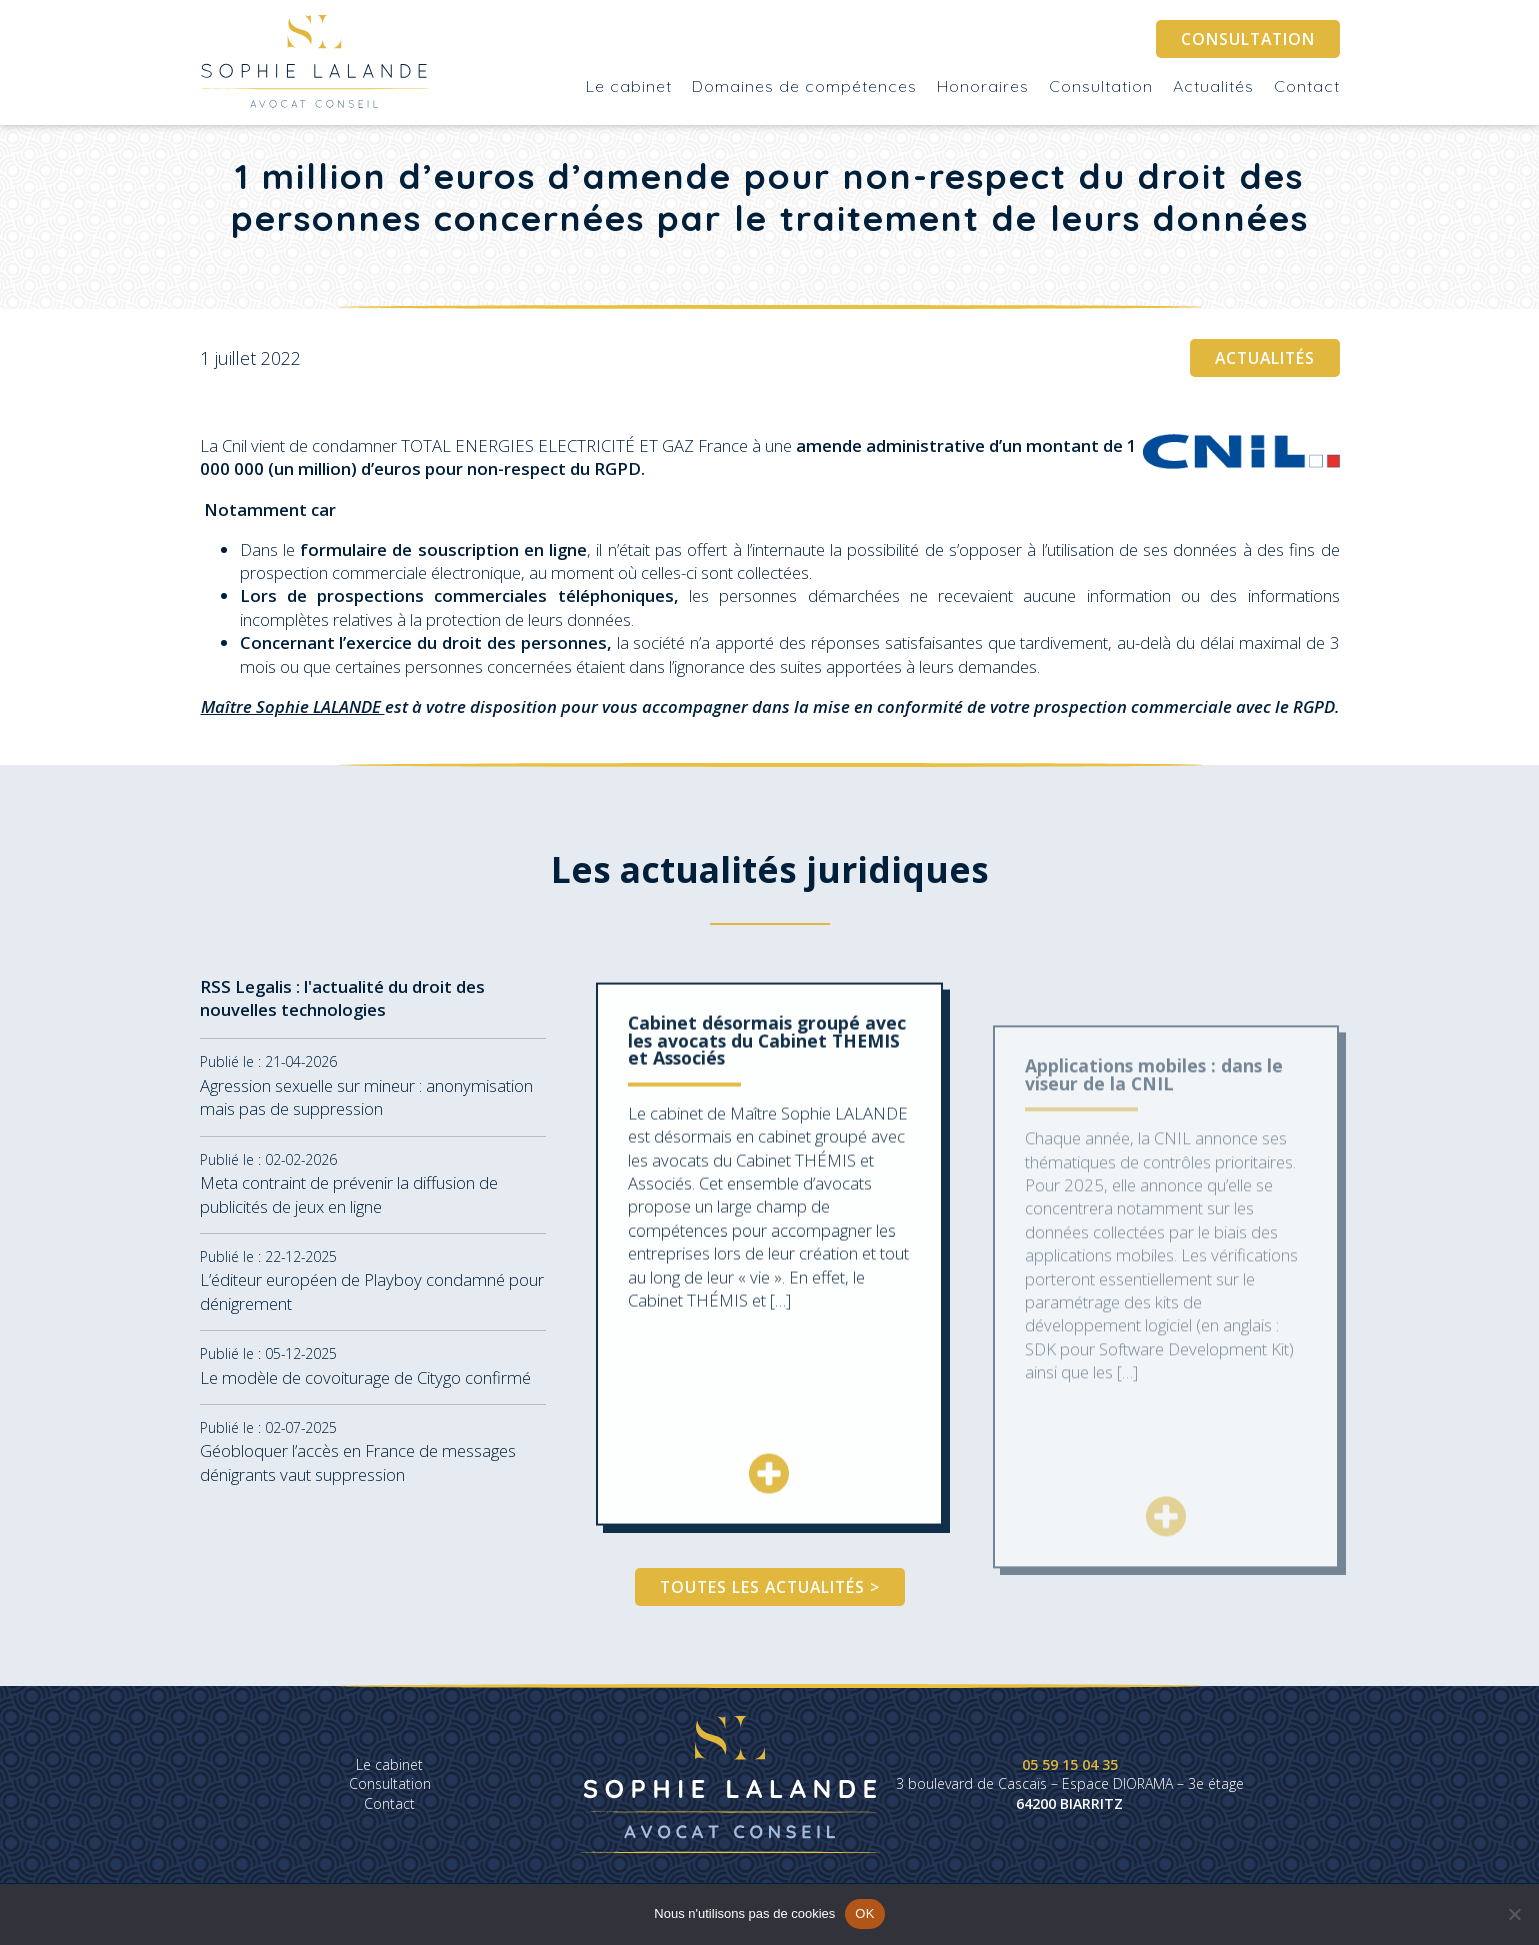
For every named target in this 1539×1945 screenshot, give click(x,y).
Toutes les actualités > (770, 1587)
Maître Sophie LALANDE (293, 706)
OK (864, 1913)
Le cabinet (629, 86)
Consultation (1248, 39)
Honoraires (983, 86)
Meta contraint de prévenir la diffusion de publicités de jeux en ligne (349, 1207)
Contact (1307, 86)
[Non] (1514, 1914)
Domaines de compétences (804, 86)
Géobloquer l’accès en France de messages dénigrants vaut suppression (358, 1475)
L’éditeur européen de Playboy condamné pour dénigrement (372, 1304)
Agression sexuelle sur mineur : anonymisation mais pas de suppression (366, 1110)
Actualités (1213, 86)
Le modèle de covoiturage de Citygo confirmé (365, 1389)
